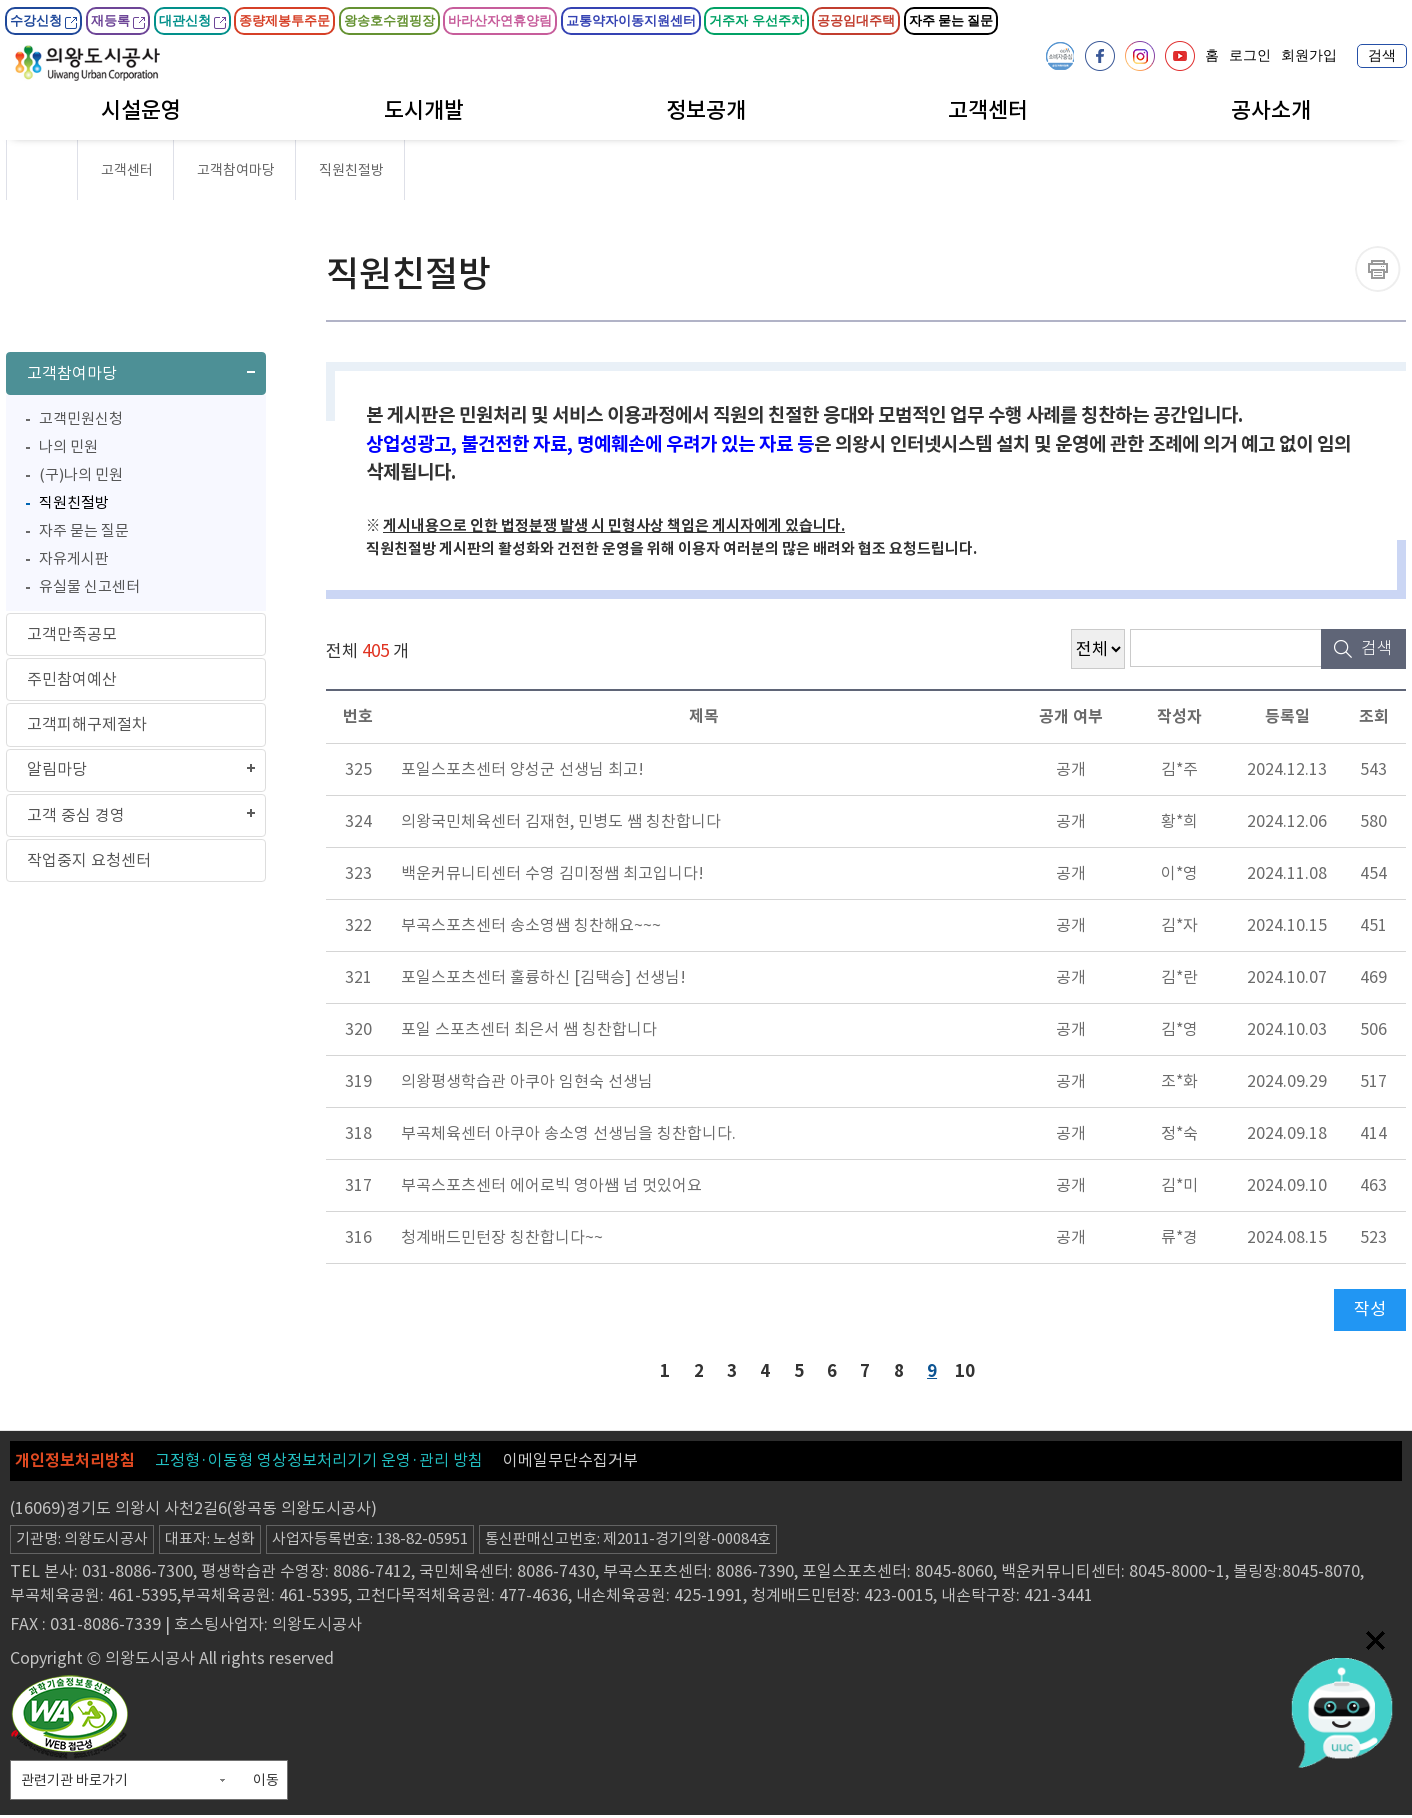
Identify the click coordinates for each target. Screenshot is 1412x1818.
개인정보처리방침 (75, 1463)
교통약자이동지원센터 (631, 20)
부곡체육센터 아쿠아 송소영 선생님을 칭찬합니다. (568, 1133)
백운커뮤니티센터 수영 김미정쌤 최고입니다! (552, 873)
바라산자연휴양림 (500, 20)
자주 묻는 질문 (951, 20)
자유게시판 (74, 563)
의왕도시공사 (87, 63)
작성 (1370, 1309)
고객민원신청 (81, 423)
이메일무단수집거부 (570, 1463)
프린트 (1378, 269)
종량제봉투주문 (284, 20)
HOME (41, 170)
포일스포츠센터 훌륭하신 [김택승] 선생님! (543, 977)
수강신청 (43, 21)
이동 (266, 1783)
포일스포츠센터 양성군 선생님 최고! (522, 769)
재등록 (118, 21)
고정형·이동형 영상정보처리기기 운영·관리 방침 (319, 1463)
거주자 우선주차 (756, 20)
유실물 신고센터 (89, 591)
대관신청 (192, 21)
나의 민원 (68, 451)
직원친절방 (74, 507)
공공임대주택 (856, 20)
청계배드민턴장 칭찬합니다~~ (502, 1237)
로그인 (1250, 55)
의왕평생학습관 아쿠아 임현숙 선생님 (527, 1081)
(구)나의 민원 (81, 479)
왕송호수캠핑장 (389, 20)
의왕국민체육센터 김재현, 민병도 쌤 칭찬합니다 (561, 821)
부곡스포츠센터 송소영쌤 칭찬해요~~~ (531, 925)
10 (970, 1370)
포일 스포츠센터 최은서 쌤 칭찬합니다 (529, 1029)
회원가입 (1309, 55)
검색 (1382, 55)
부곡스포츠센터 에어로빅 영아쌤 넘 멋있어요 (551, 1185)
